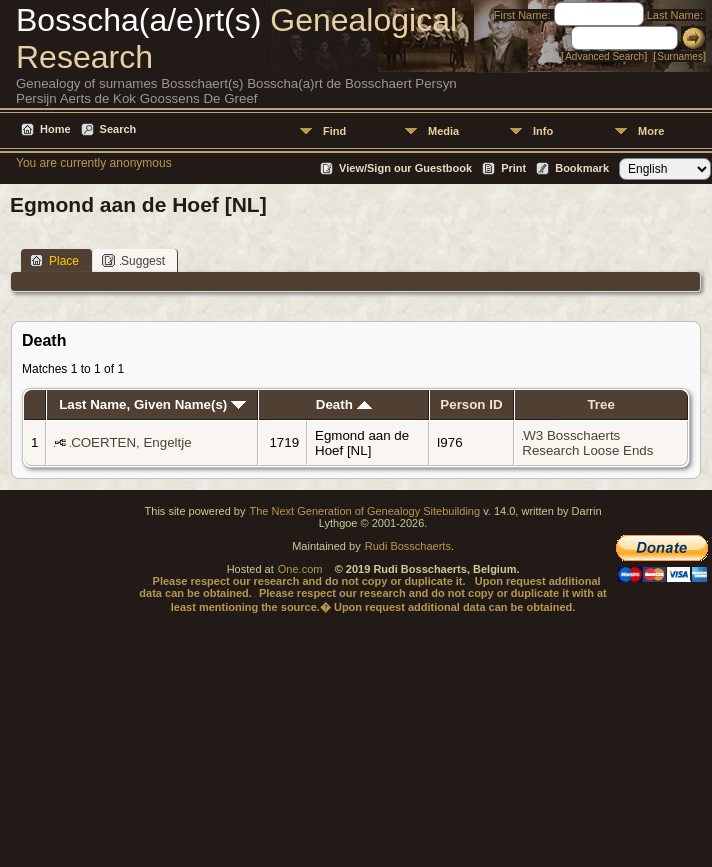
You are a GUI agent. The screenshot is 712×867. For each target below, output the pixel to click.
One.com (300, 569)
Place (54, 260)
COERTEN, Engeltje (131, 442)
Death (344, 404)
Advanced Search (604, 56)
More (651, 131)
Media (443, 131)
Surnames (680, 56)
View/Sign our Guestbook (405, 168)
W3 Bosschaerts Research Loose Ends (587, 443)
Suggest (133, 260)
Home (55, 129)
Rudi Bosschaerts (408, 546)
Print (513, 168)
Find (334, 131)
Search (118, 129)
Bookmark (582, 168)
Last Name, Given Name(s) (152, 404)
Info (543, 131)
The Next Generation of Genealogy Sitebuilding (365, 511)
